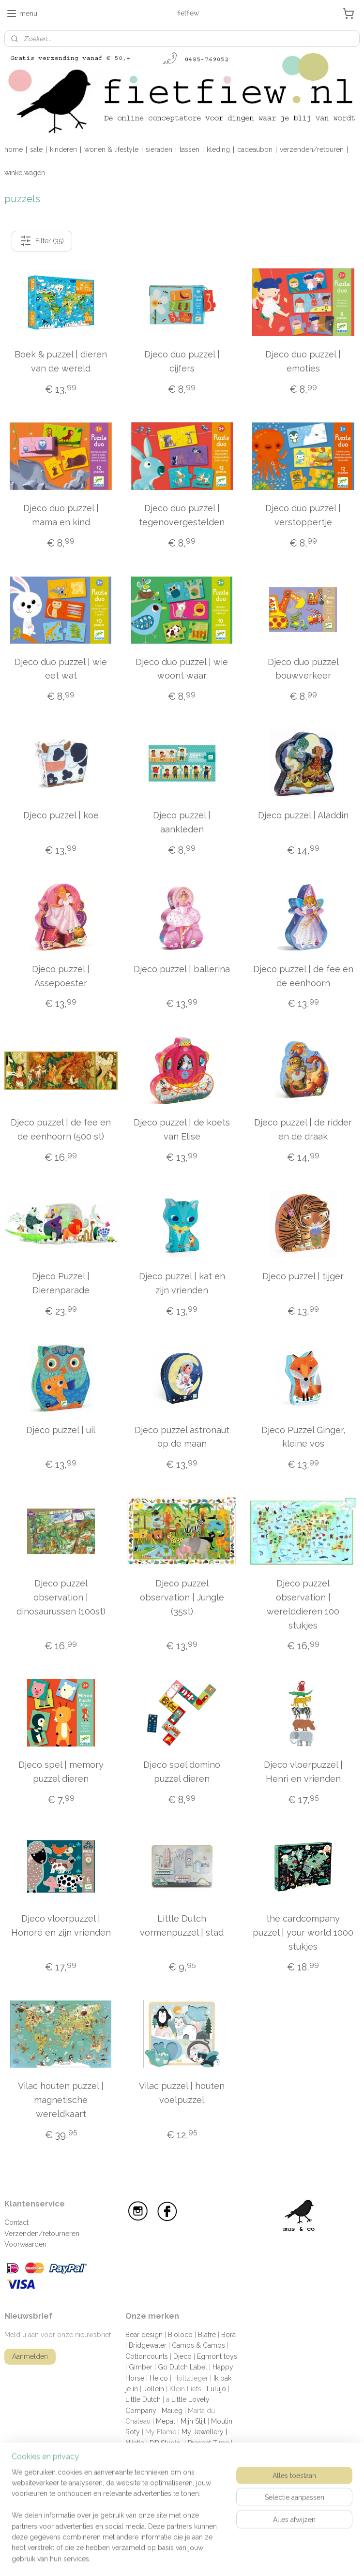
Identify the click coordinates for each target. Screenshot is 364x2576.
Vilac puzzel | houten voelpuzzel (182, 2093)
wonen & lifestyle (111, 149)
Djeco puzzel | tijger (303, 1276)
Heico (159, 2378)
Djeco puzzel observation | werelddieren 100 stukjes (303, 1604)
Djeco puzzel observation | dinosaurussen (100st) (61, 1597)
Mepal (165, 2421)
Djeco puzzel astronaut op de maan (182, 1437)
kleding (218, 149)
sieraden (159, 149)
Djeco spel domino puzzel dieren (181, 1772)
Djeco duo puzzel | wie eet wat (61, 669)
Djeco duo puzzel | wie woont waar (182, 669)
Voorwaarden (25, 2244)
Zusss (134, 2508)
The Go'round (147, 2486)
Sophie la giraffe (150, 2465)
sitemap (205, 2558)
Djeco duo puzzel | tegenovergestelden (182, 515)
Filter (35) (42, 241)
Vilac (211, 2486)
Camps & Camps (198, 2345)
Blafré (207, 2335)
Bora (228, 2335)
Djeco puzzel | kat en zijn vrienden (182, 1283)
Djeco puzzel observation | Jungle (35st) (182, 1597)
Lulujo (216, 2389)
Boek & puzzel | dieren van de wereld (61, 361)
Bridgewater (148, 2345)
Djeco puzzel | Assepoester (61, 976)
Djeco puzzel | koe (61, 815)
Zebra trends (198, 2497)
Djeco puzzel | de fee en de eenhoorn (303, 976)
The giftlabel (211, 2475)
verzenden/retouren (312, 149)
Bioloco (180, 2335)
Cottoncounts (146, 2356)
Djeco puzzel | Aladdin (303, 815)
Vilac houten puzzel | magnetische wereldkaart (61, 2100)
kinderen (63, 149)
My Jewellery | (204, 2432)
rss (223, 2558)
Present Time (208, 2443)
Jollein (153, 2389)
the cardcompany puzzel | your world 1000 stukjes (303, 1932)
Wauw (163, 2497)
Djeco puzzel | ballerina (182, 969)
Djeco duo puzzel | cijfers (182, 361)
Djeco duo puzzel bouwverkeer (303, 669)
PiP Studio (165, 2443)
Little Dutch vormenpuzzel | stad (182, 1925)
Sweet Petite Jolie (208, 2465)
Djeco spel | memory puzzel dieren (61, 1772)
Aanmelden (30, 2356)
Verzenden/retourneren (41, 2233)
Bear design (144, 2335)
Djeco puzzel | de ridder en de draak (303, 1129)
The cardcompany (158, 2475)
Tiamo (187, 2486)
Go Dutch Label (182, 2367)
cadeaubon (255, 149)
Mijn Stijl (193, 2421)
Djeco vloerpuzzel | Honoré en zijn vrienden (61, 1925)
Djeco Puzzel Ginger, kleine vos (303, 1437)
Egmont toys (217, 2356)
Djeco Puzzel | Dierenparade (61, 1283)
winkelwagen (24, 173)
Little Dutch (143, 2399)
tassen (189, 149)
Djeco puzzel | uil (60, 1430)
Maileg (172, 2410)
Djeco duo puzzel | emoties (303, 361)
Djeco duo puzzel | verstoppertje (303, 515)
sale (36, 149)
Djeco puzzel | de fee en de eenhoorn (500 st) (61, 1129)
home (13, 149)
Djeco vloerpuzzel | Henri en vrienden (303, 1772)
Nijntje (134, 2443)
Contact (16, 2222)
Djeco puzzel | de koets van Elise (182, 1129)
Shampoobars (207, 2454)
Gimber (140, 2367)
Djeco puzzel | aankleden (182, 822)
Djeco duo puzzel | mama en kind (61, 515)
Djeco (182, 2356)
